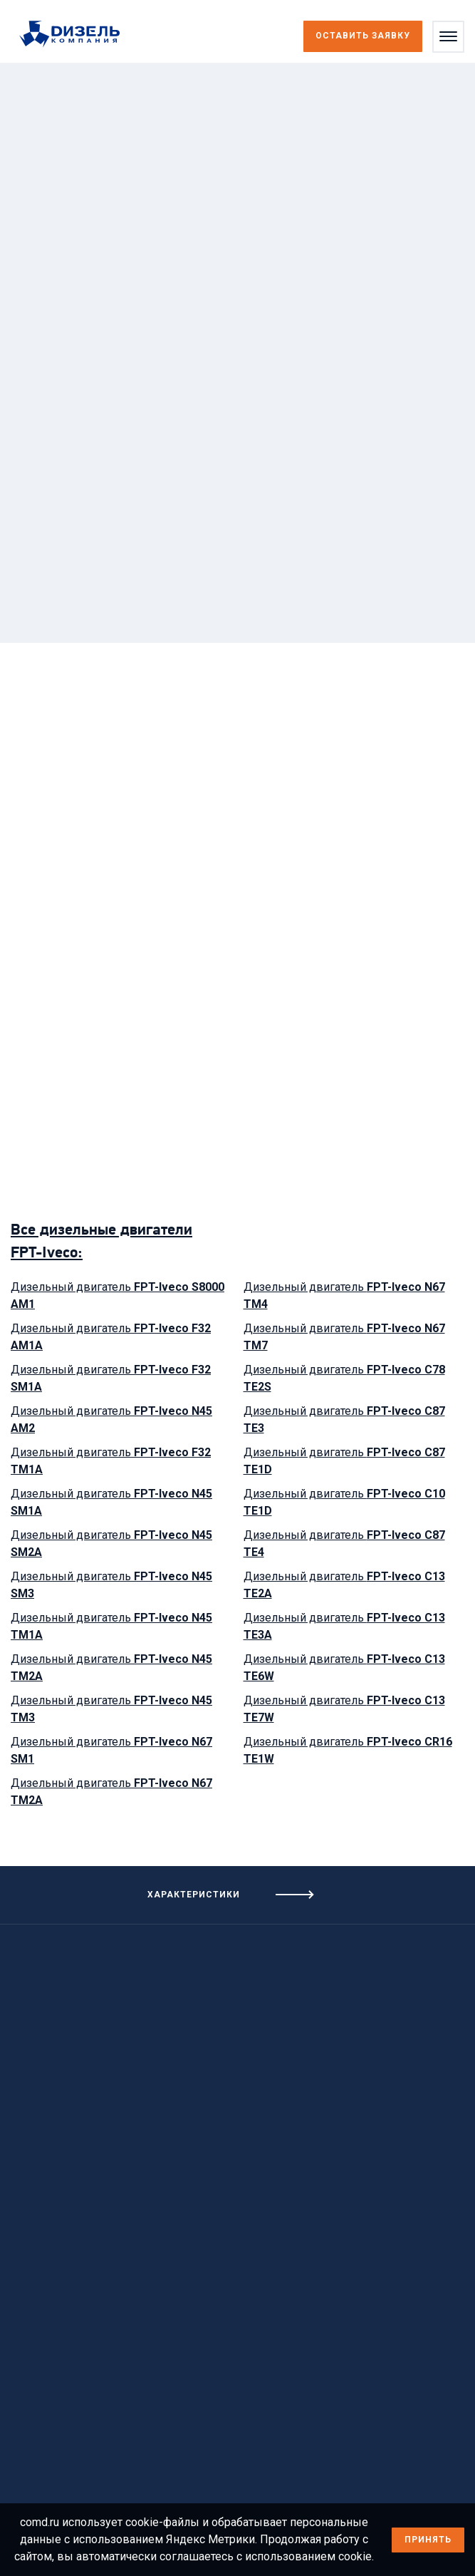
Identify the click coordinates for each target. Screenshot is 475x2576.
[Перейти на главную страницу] (76, 35)
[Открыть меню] (448, 37)
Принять (427, 2540)
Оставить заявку (362, 36)
